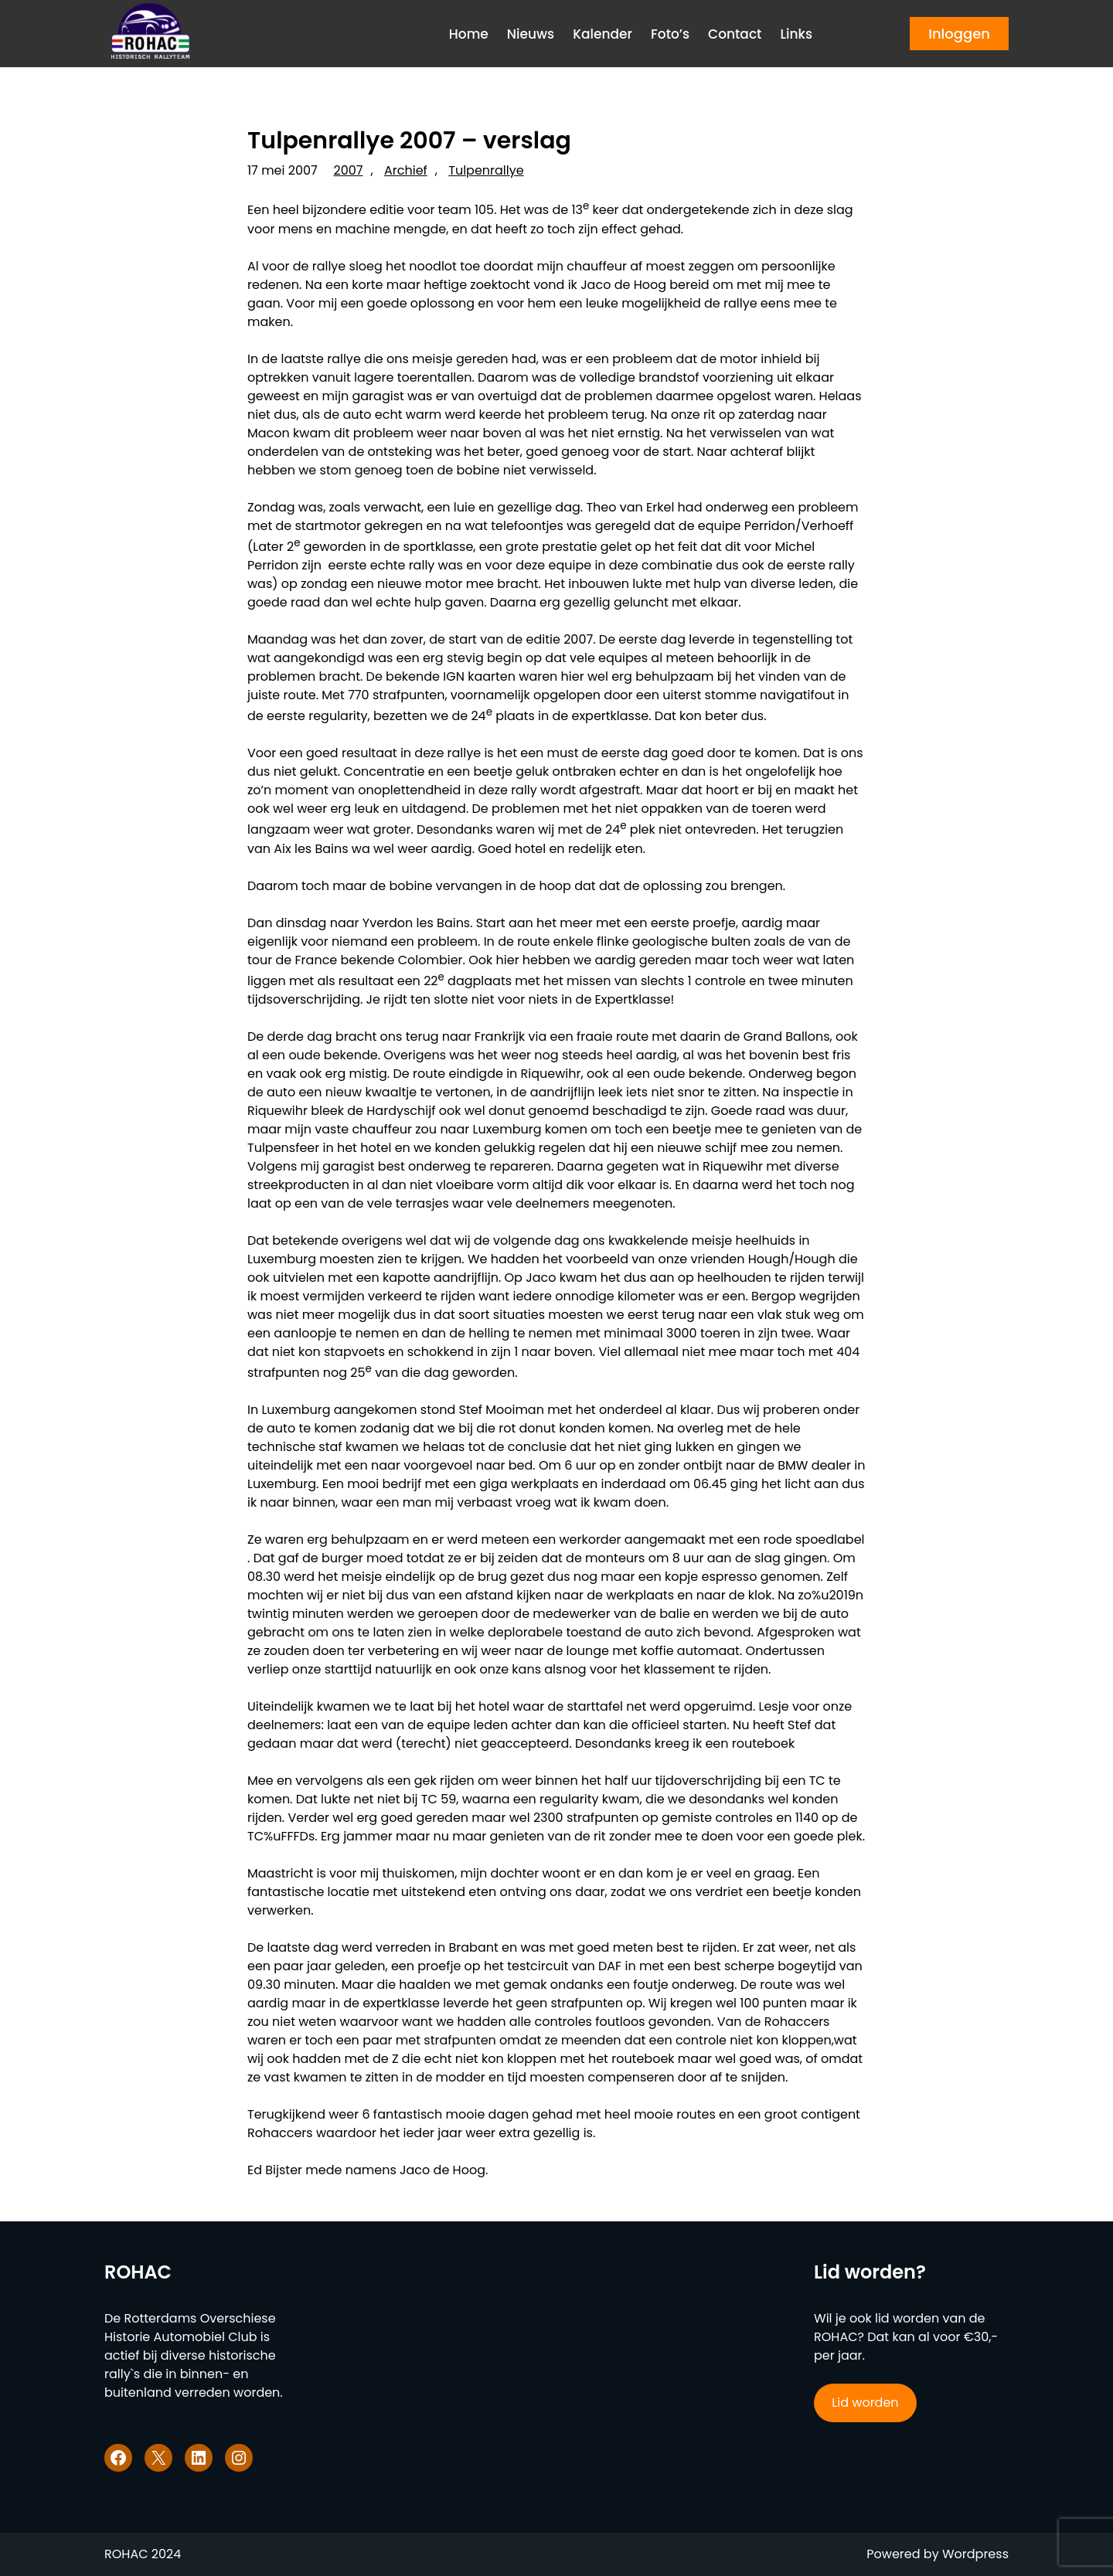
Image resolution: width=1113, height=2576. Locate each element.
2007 (348, 170)
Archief (405, 170)
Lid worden (865, 2402)
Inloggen (959, 33)
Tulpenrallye (485, 170)
